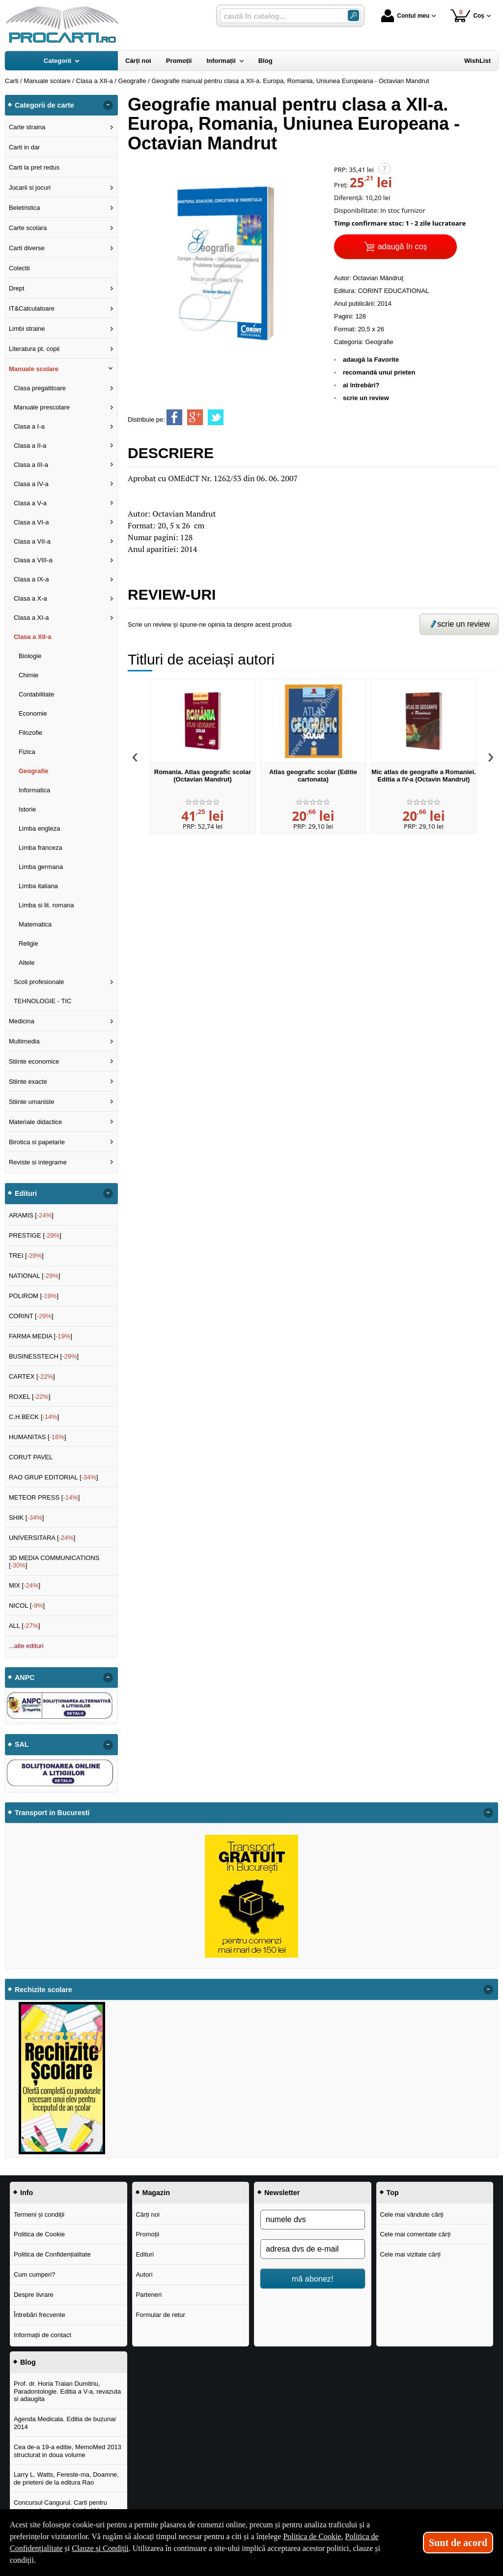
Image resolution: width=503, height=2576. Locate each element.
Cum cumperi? (35, 2274)
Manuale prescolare (42, 407)
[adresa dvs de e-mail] (312, 2249)
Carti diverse (27, 248)
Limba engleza (39, 828)
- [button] (108, 105)
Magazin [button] (156, 2193)
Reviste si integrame (38, 1162)
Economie (33, 713)
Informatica (34, 790)
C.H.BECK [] (34, 1416)
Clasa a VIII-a (33, 560)
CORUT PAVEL (31, 1457)
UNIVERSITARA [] (42, 1537)
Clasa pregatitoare (40, 388)
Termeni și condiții (39, 2214)
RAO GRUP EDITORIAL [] (53, 1477)
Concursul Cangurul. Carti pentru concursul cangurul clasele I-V (60, 2506)
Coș (467, 15)
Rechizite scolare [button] (43, 1990)
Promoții (147, 2234)
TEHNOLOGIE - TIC (43, 1001)
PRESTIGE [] (35, 1235)
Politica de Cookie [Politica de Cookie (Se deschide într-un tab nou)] (312, 2536)
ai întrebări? (361, 385)
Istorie (27, 809)
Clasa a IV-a (31, 484)
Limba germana (41, 866)
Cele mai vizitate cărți (410, 2254)
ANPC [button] (25, 1677)
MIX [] (24, 1585)
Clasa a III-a (31, 464)
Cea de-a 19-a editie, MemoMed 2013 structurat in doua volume (67, 2451)
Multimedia (24, 1041)
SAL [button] (22, 1744)
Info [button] (26, 2193)
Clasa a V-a (30, 503)
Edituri (145, 2254)
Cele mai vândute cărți (411, 2214)
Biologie (30, 656)
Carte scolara (28, 228)
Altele (27, 962)
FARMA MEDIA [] (40, 1336)
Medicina (21, 1021)
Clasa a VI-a (31, 522)
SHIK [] (26, 1517)
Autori (144, 2274)
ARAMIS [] (31, 1215)
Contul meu (405, 15)
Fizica (27, 751)
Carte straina (27, 127)
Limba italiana (38, 886)
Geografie (379, 342)
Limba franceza (40, 847)
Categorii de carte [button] (44, 105)
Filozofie (30, 732)
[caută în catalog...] (280, 16)
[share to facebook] (174, 417)
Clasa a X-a (30, 598)
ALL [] (24, 1625)
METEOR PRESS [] (44, 1497)
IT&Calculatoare (32, 308)
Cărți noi (147, 2214)
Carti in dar (24, 147)
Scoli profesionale (39, 981)
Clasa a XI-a (31, 617)
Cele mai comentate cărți (415, 2234)
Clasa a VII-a (32, 541)
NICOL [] (27, 1605)
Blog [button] (28, 2362)
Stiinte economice (34, 1061)
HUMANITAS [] (37, 1437)
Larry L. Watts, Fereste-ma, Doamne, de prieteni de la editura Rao (66, 2478)
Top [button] (393, 2193)
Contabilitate (36, 694)
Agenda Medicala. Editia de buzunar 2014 (65, 2423)
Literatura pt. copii (34, 348)
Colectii (19, 268)
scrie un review (366, 398)
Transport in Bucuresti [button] (52, 1813)
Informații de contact (42, 2335)
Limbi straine (27, 328)
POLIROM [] (33, 1296)
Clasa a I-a (29, 426)
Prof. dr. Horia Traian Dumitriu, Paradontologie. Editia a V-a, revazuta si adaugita (67, 2391)
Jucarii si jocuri (30, 187)
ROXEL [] (30, 1396)
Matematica (35, 924)
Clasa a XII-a (33, 636)
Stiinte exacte (28, 1081)
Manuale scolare (33, 369)
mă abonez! (313, 2278)
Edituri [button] (26, 1193)
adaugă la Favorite (371, 359)
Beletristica (24, 207)
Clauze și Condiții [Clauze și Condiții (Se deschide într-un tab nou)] (100, 2548)
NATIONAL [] (34, 1275)
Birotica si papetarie (37, 1142)
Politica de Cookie (39, 2234)
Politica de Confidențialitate (52, 2254)
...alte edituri (26, 1646)
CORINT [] (31, 1316)
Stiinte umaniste (32, 1101)
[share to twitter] (216, 417)
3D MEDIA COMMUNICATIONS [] (54, 1561)
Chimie (28, 675)
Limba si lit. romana (46, 905)
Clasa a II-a (30, 445)
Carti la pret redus (34, 167)
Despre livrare (34, 2294)
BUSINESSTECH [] (44, 1356)
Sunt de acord (458, 2542)
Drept (17, 288)
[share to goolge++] (195, 417)
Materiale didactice (35, 1122)
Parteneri (149, 2294)
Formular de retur (160, 2314)
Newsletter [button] (282, 2193)
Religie (28, 943)
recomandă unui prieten (379, 372)
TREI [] (26, 1255)
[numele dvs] (312, 2219)
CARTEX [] (32, 1376)
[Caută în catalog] (353, 15)
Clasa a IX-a (31, 579)
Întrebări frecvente (39, 2314)
